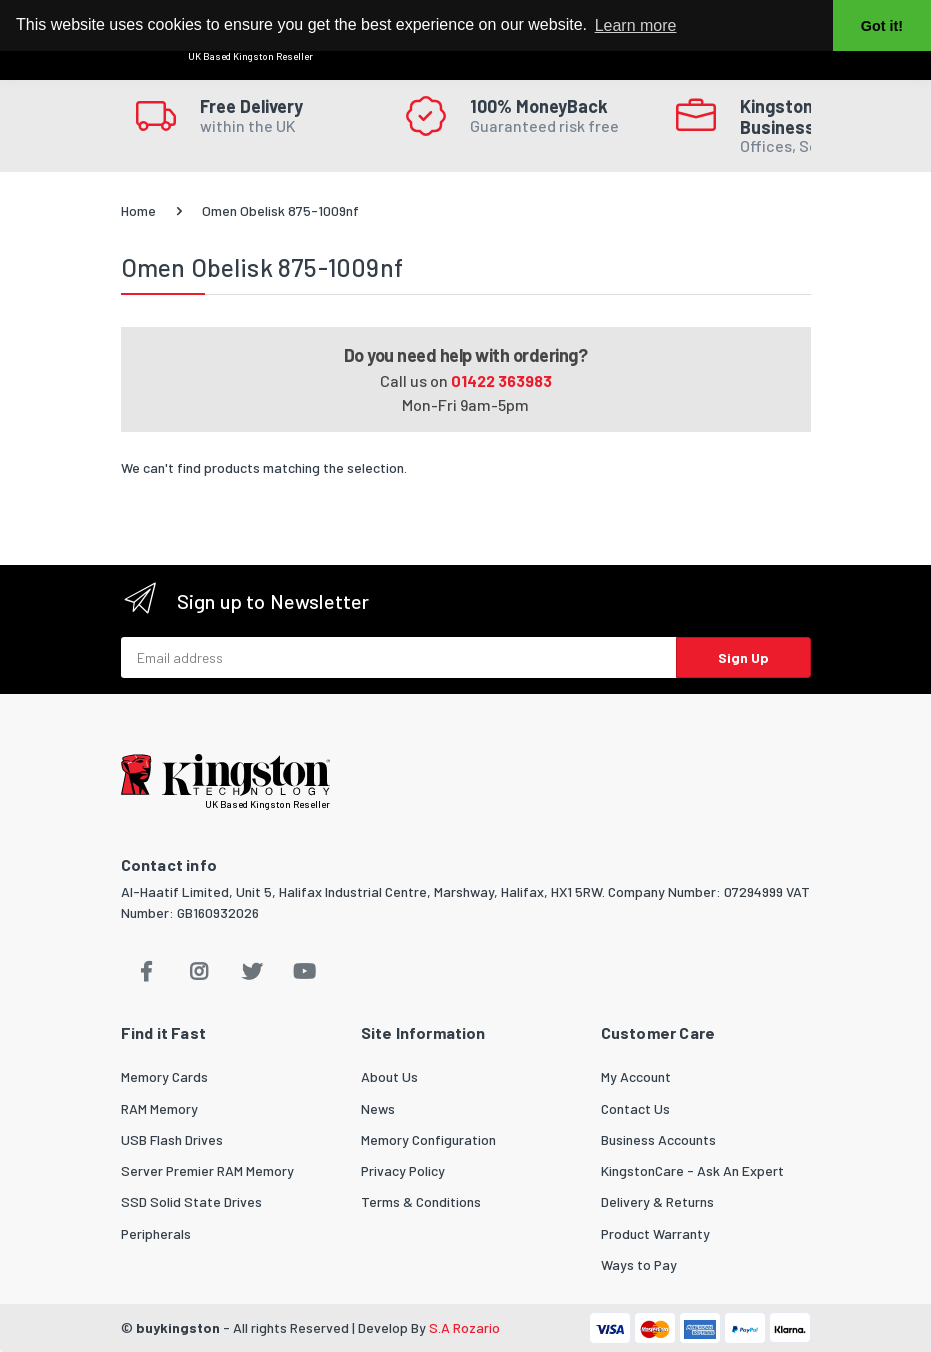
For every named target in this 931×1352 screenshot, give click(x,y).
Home (138, 210)
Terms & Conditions (421, 1201)
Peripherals (156, 1233)
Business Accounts (658, 1139)
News (378, 1108)
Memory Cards (164, 1076)
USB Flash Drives (172, 1139)
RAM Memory (159, 1108)
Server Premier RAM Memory (207, 1170)
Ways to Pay (639, 1264)
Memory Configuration (428, 1139)
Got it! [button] (882, 26)
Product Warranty (655, 1233)
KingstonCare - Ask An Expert (692, 1170)
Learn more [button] (636, 25)
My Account (636, 1076)
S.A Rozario (464, 1327)
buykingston (178, 1327)
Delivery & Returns (657, 1201)
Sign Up (743, 657)
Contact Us (635, 1108)
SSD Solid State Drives (191, 1201)
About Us (389, 1076)
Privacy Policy (403, 1170)
